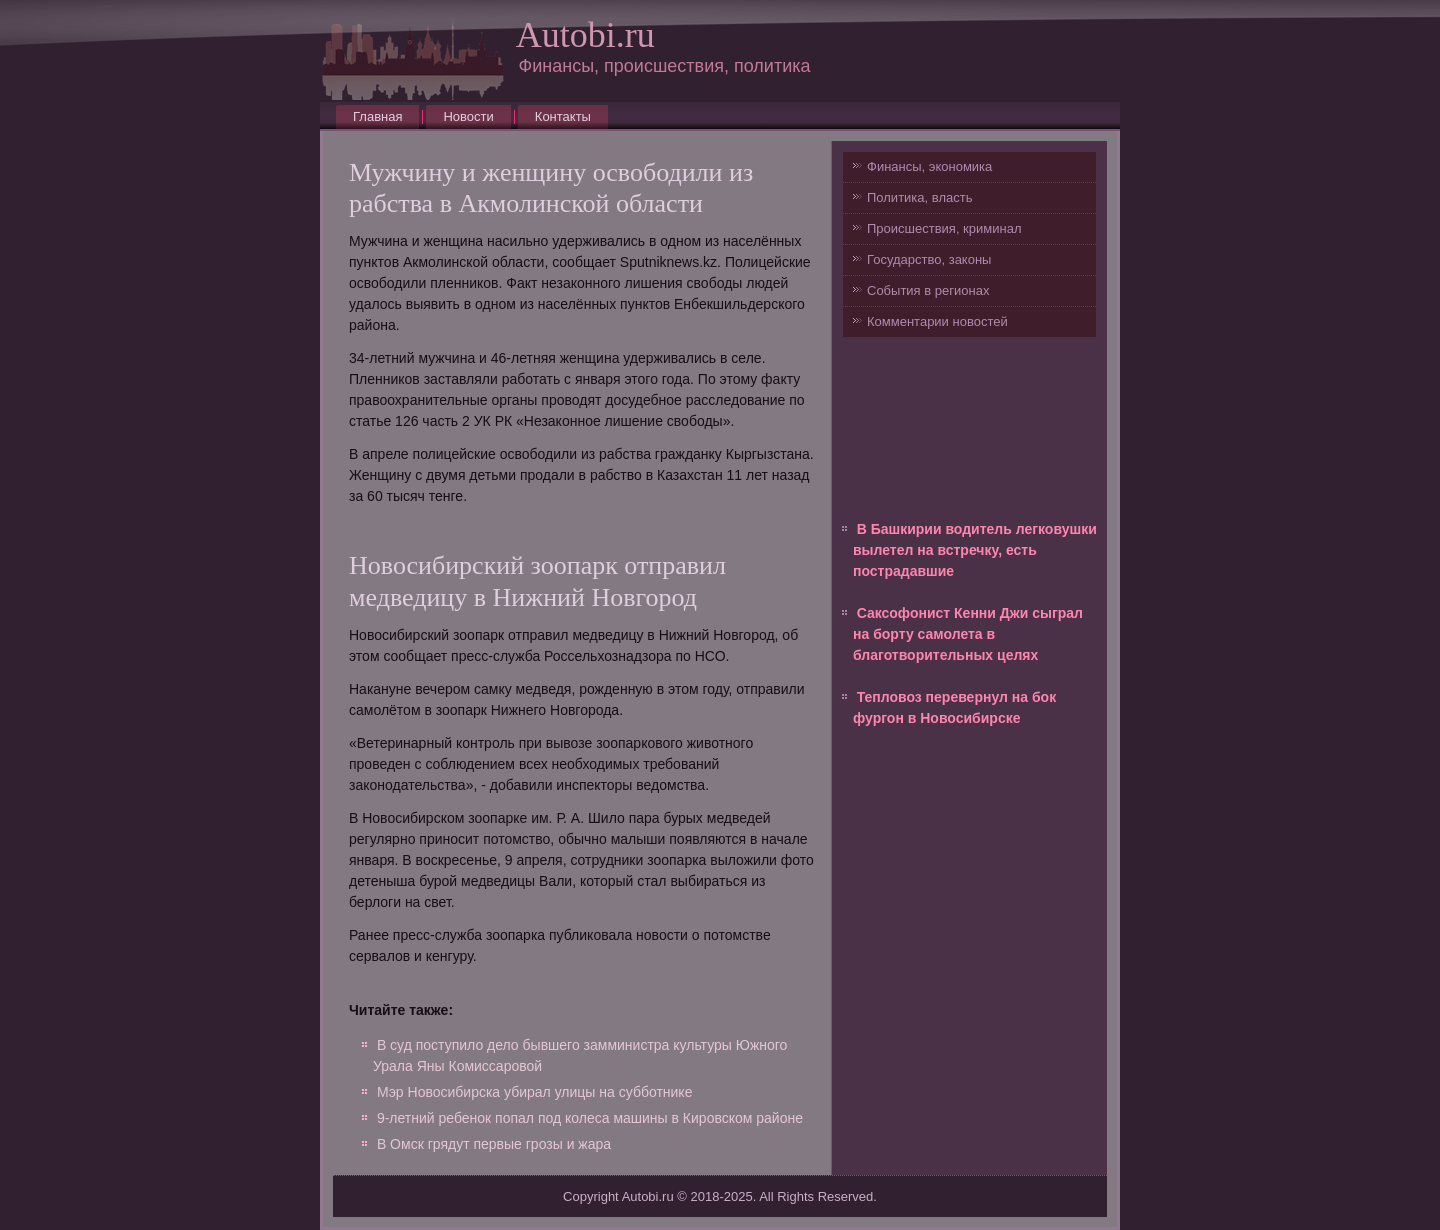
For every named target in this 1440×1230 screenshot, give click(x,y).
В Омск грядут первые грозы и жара (494, 1144)
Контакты (563, 116)
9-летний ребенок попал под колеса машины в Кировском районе (590, 1118)
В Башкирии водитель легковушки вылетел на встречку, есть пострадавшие (975, 550)
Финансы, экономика (929, 166)
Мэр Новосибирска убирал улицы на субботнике (535, 1092)
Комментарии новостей (937, 321)
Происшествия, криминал (944, 228)
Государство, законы (929, 259)
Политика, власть (919, 197)
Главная (377, 116)
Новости (468, 116)
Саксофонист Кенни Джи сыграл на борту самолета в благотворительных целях (968, 634)
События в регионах (928, 290)
